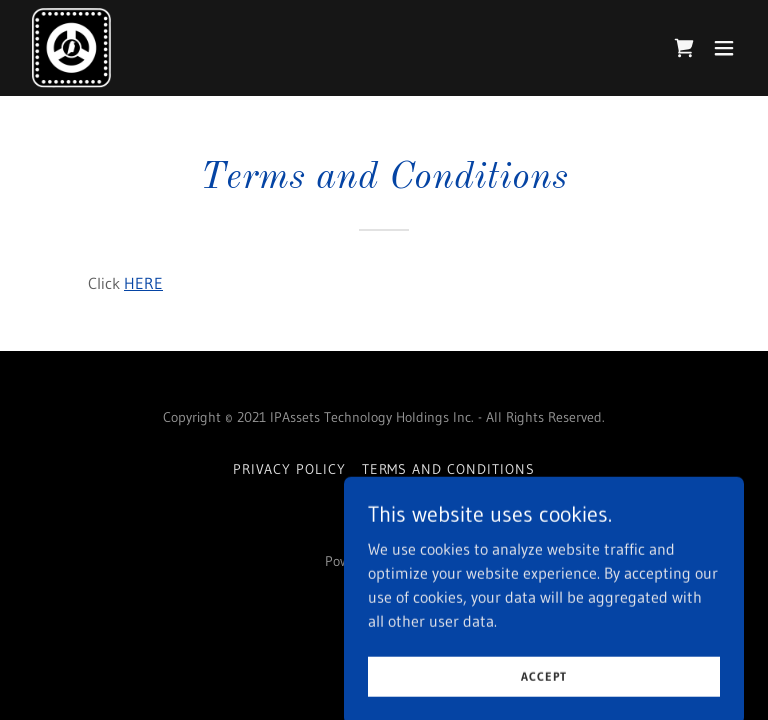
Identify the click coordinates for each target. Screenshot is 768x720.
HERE (143, 283)
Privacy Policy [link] (289, 469)
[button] (724, 48)
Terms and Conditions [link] (449, 469)
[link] (71, 48)
